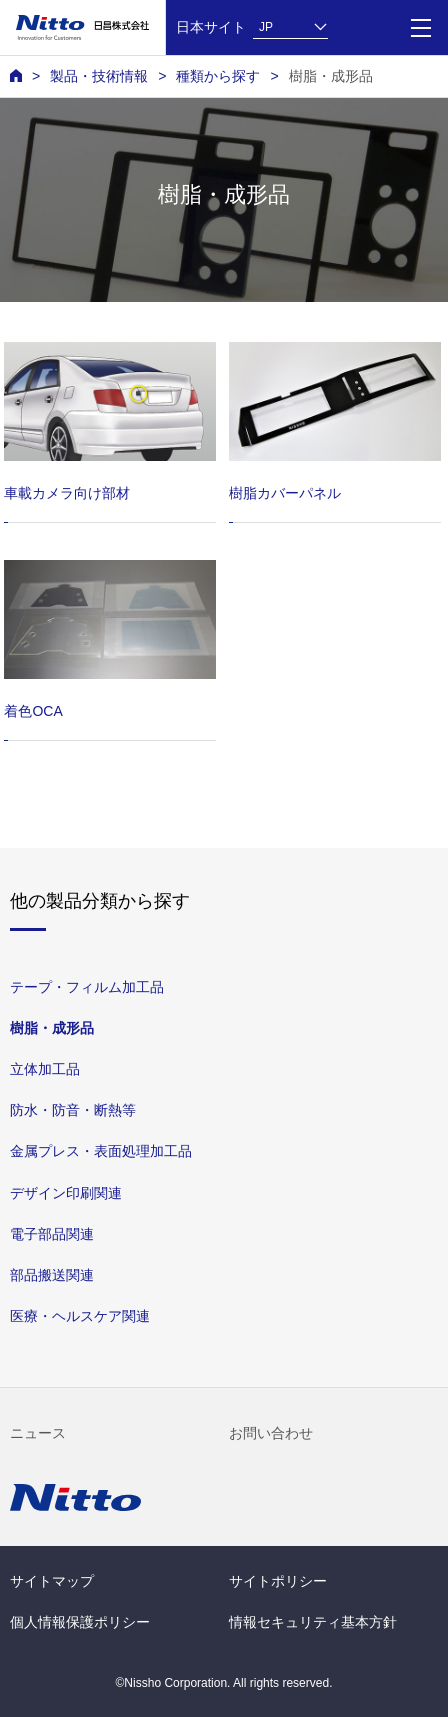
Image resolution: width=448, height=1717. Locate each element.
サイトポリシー (278, 1581)
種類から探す (218, 76)
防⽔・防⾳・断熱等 (73, 1110)
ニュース (38, 1433)
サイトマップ (52, 1581)
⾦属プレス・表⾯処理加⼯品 (101, 1151)
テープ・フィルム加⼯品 (87, 987)
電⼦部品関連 (52, 1233)
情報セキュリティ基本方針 (313, 1622)
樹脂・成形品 (331, 76)
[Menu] (420, 27)
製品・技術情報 (99, 76)
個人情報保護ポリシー (80, 1622)
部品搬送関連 (52, 1274)
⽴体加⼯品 (45, 1069)
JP (266, 27)
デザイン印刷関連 (66, 1192)
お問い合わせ (271, 1433)
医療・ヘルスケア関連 (80, 1315)
